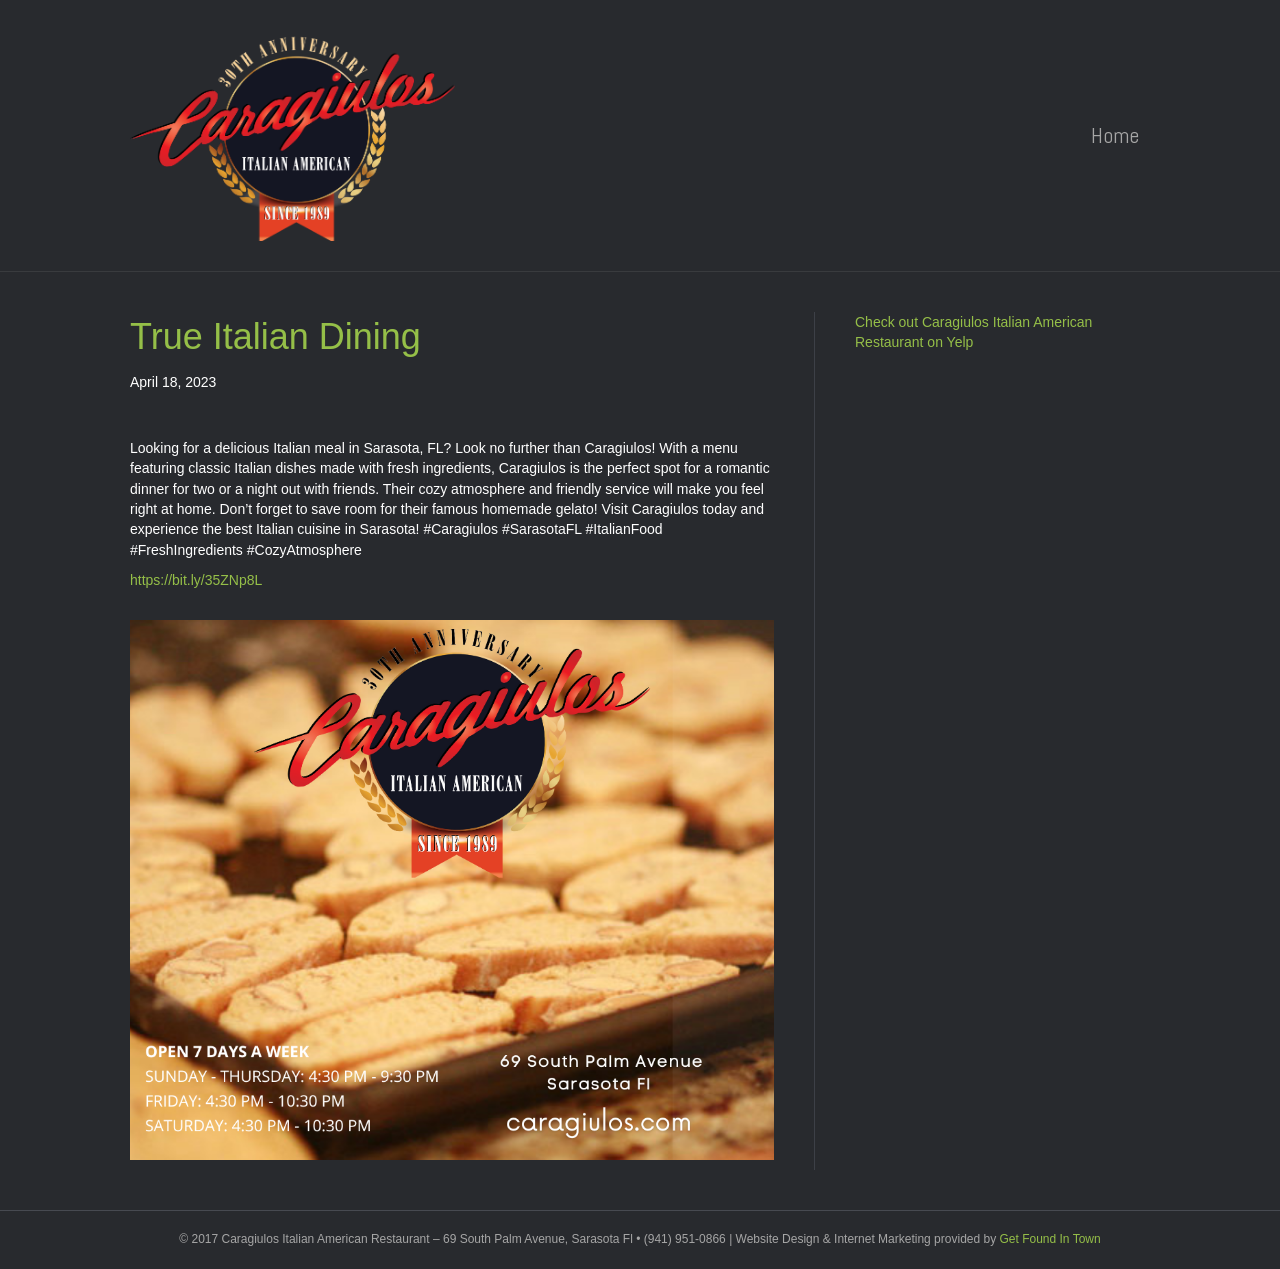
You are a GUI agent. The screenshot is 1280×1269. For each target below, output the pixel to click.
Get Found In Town (1050, 1239)
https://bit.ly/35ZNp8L (196, 580)
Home (1115, 135)
